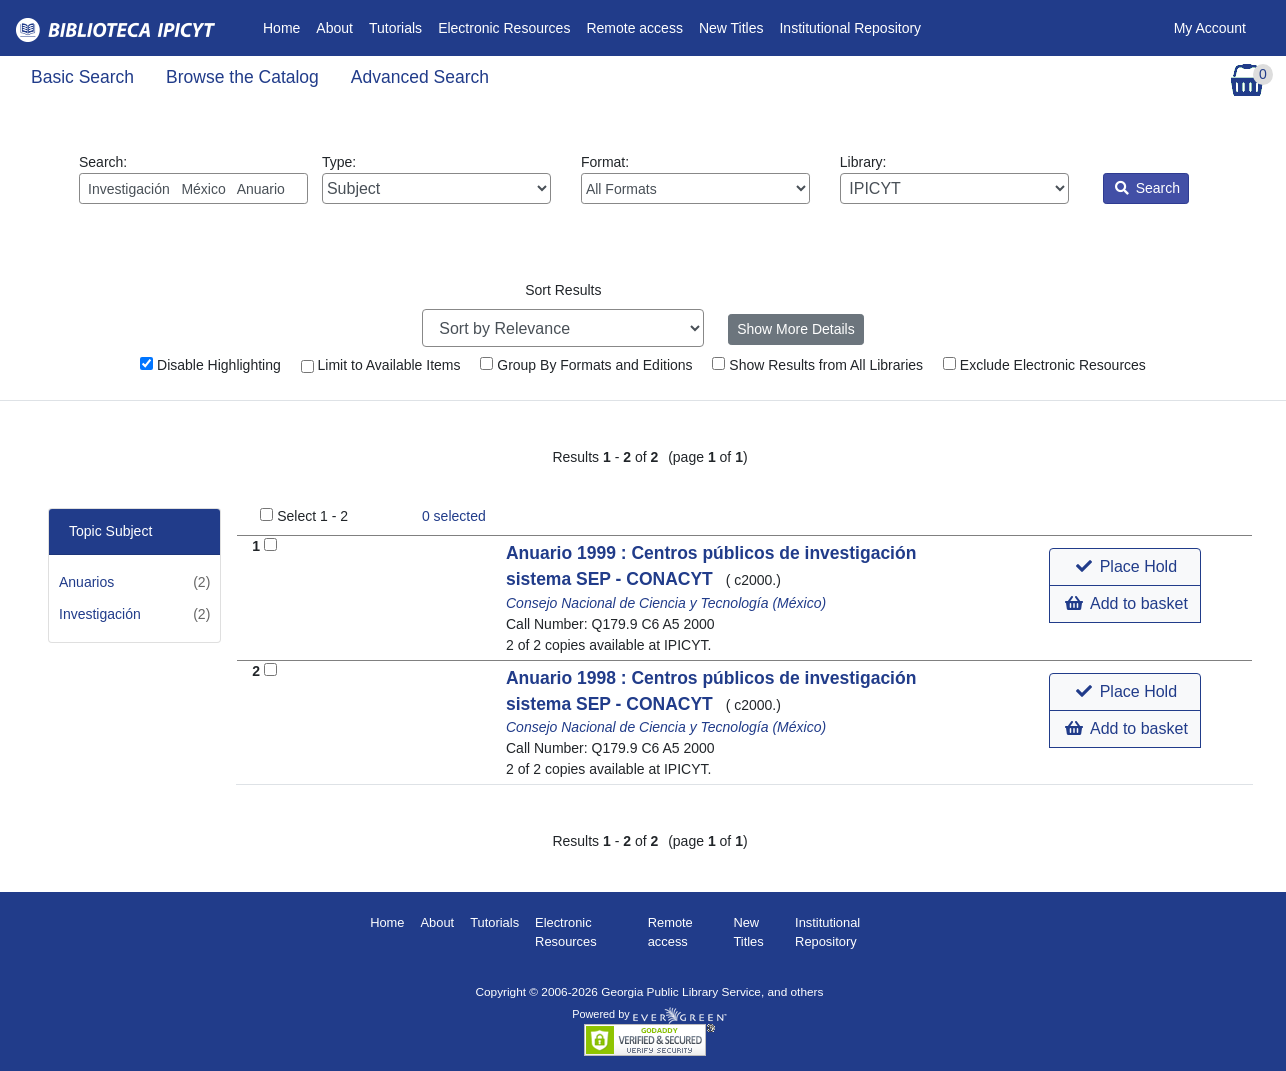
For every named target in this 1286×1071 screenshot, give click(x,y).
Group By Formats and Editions (586, 365)
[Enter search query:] (193, 188)
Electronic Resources (504, 28)
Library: (954, 179)
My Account (1210, 28)
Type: (436, 179)
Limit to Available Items (381, 365)
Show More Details (796, 329)
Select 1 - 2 (312, 516)
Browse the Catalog (242, 77)
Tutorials (395, 28)
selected (454, 516)
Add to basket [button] (1126, 603)
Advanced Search (420, 77)
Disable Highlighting (210, 365)
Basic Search (82, 77)
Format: (695, 179)
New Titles (731, 28)
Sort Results (563, 290)
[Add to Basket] (270, 544)
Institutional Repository (850, 28)
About (334, 28)
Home (285, 26)
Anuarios (86, 582)
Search (1147, 188)
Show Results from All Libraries (817, 365)
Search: (193, 179)
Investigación (100, 614)
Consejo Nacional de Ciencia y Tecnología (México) (666, 603)
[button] (1124, 567)
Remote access (634, 28)
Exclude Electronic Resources (1044, 365)
